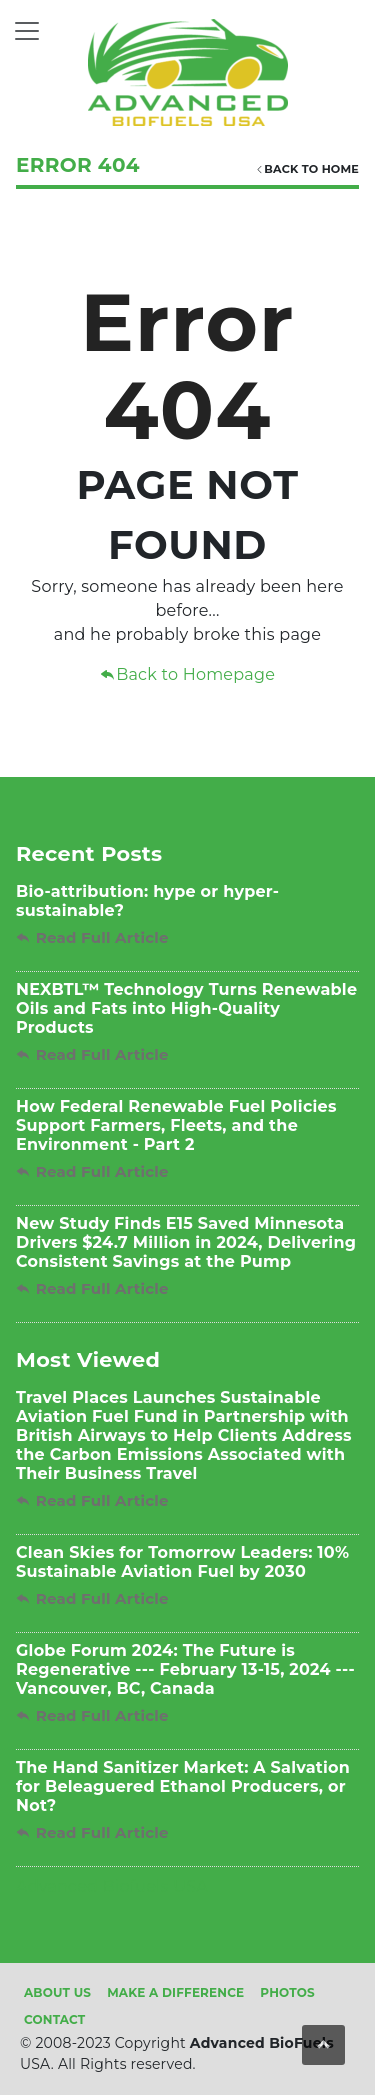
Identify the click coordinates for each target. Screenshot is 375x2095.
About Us (57, 1992)
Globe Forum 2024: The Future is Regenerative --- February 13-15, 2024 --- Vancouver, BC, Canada (185, 1669)
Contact (54, 2019)
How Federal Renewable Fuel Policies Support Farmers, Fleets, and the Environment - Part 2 (176, 1125)
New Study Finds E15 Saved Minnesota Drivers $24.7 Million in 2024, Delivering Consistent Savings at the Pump (186, 1242)
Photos (287, 1992)
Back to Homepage (187, 674)
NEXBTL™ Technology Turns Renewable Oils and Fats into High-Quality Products (186, 1008)
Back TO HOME (307, 169)
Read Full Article (92, 937)
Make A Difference (175, 1992)
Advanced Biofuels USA (112, 1886)
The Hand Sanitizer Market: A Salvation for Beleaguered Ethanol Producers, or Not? (183, 1786)
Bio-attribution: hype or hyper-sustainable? (147, 901)
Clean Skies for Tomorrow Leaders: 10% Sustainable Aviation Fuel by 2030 (182, 1562)
